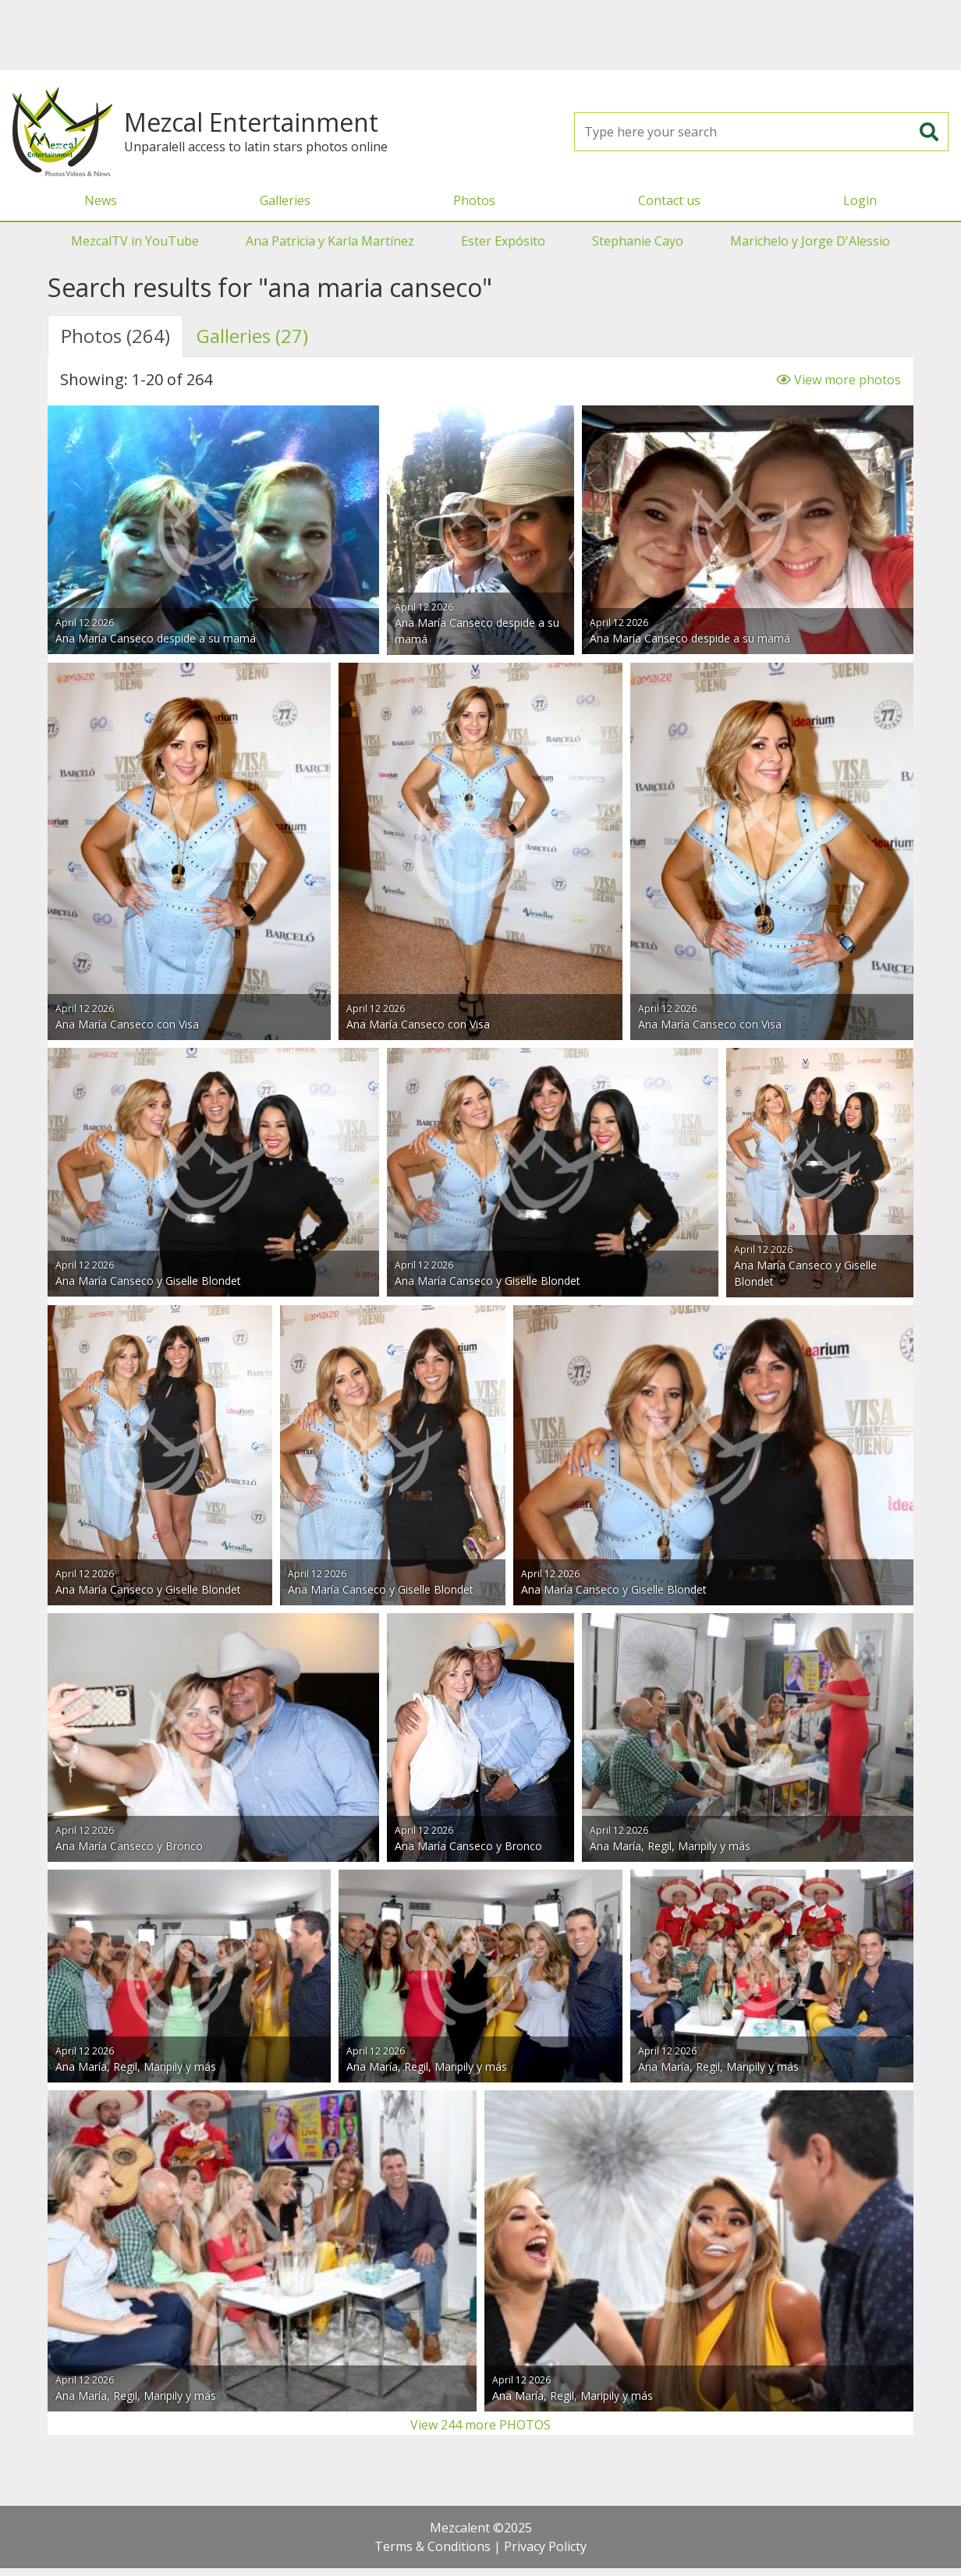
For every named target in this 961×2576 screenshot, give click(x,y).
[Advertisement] (480, 35)
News (100, 200)
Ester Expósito (503, 240)
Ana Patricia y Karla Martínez (330, 240)
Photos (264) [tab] (115, 336)
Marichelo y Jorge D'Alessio (810, 240)
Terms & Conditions (432, 2546)
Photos (474, 200)
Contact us (669, 200)
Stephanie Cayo (637, 240)
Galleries (285, 200)
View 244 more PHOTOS (480, 2424)
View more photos (838, 379)
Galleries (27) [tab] (252, 336)
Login (860, 200)
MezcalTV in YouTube (135, 240)
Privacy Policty (545, 2546)
